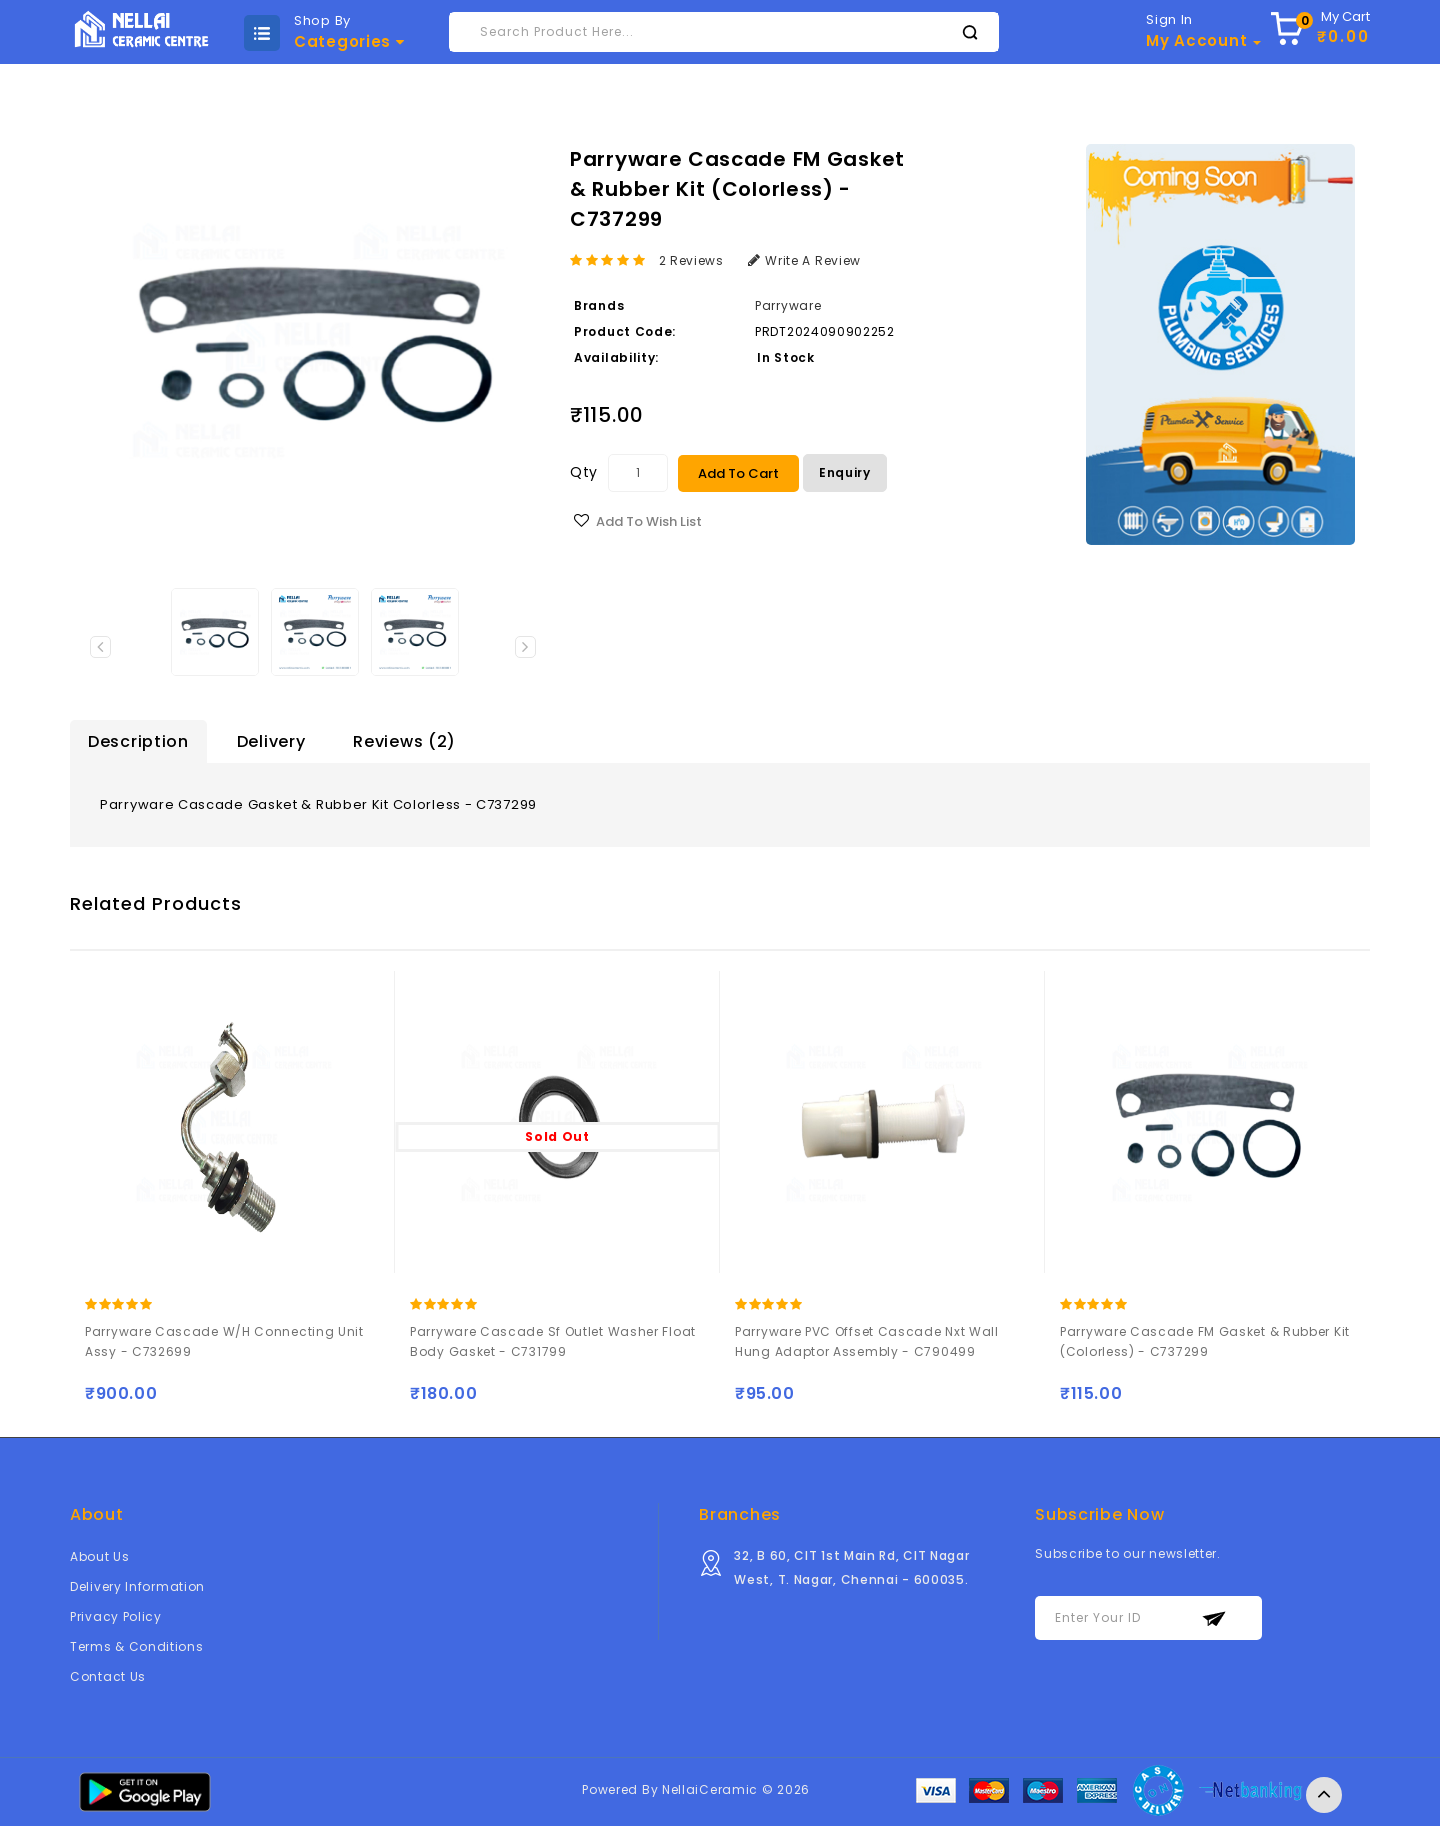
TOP (1324, 1795)
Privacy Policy (116, 1616)
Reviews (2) (404, 741)
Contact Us (108, 1676)
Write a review (805, 260)
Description (138, 741)
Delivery (271, 741)
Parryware (788, 305)
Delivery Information (137, 1586)
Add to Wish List (649, 521)
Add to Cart (738, 473)
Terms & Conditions (137, 1646)
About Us (100, 1556)
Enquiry (845, 472)
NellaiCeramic (710, 1789)
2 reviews (691, 260)
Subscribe (1214, 1618)
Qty (584, 472)
